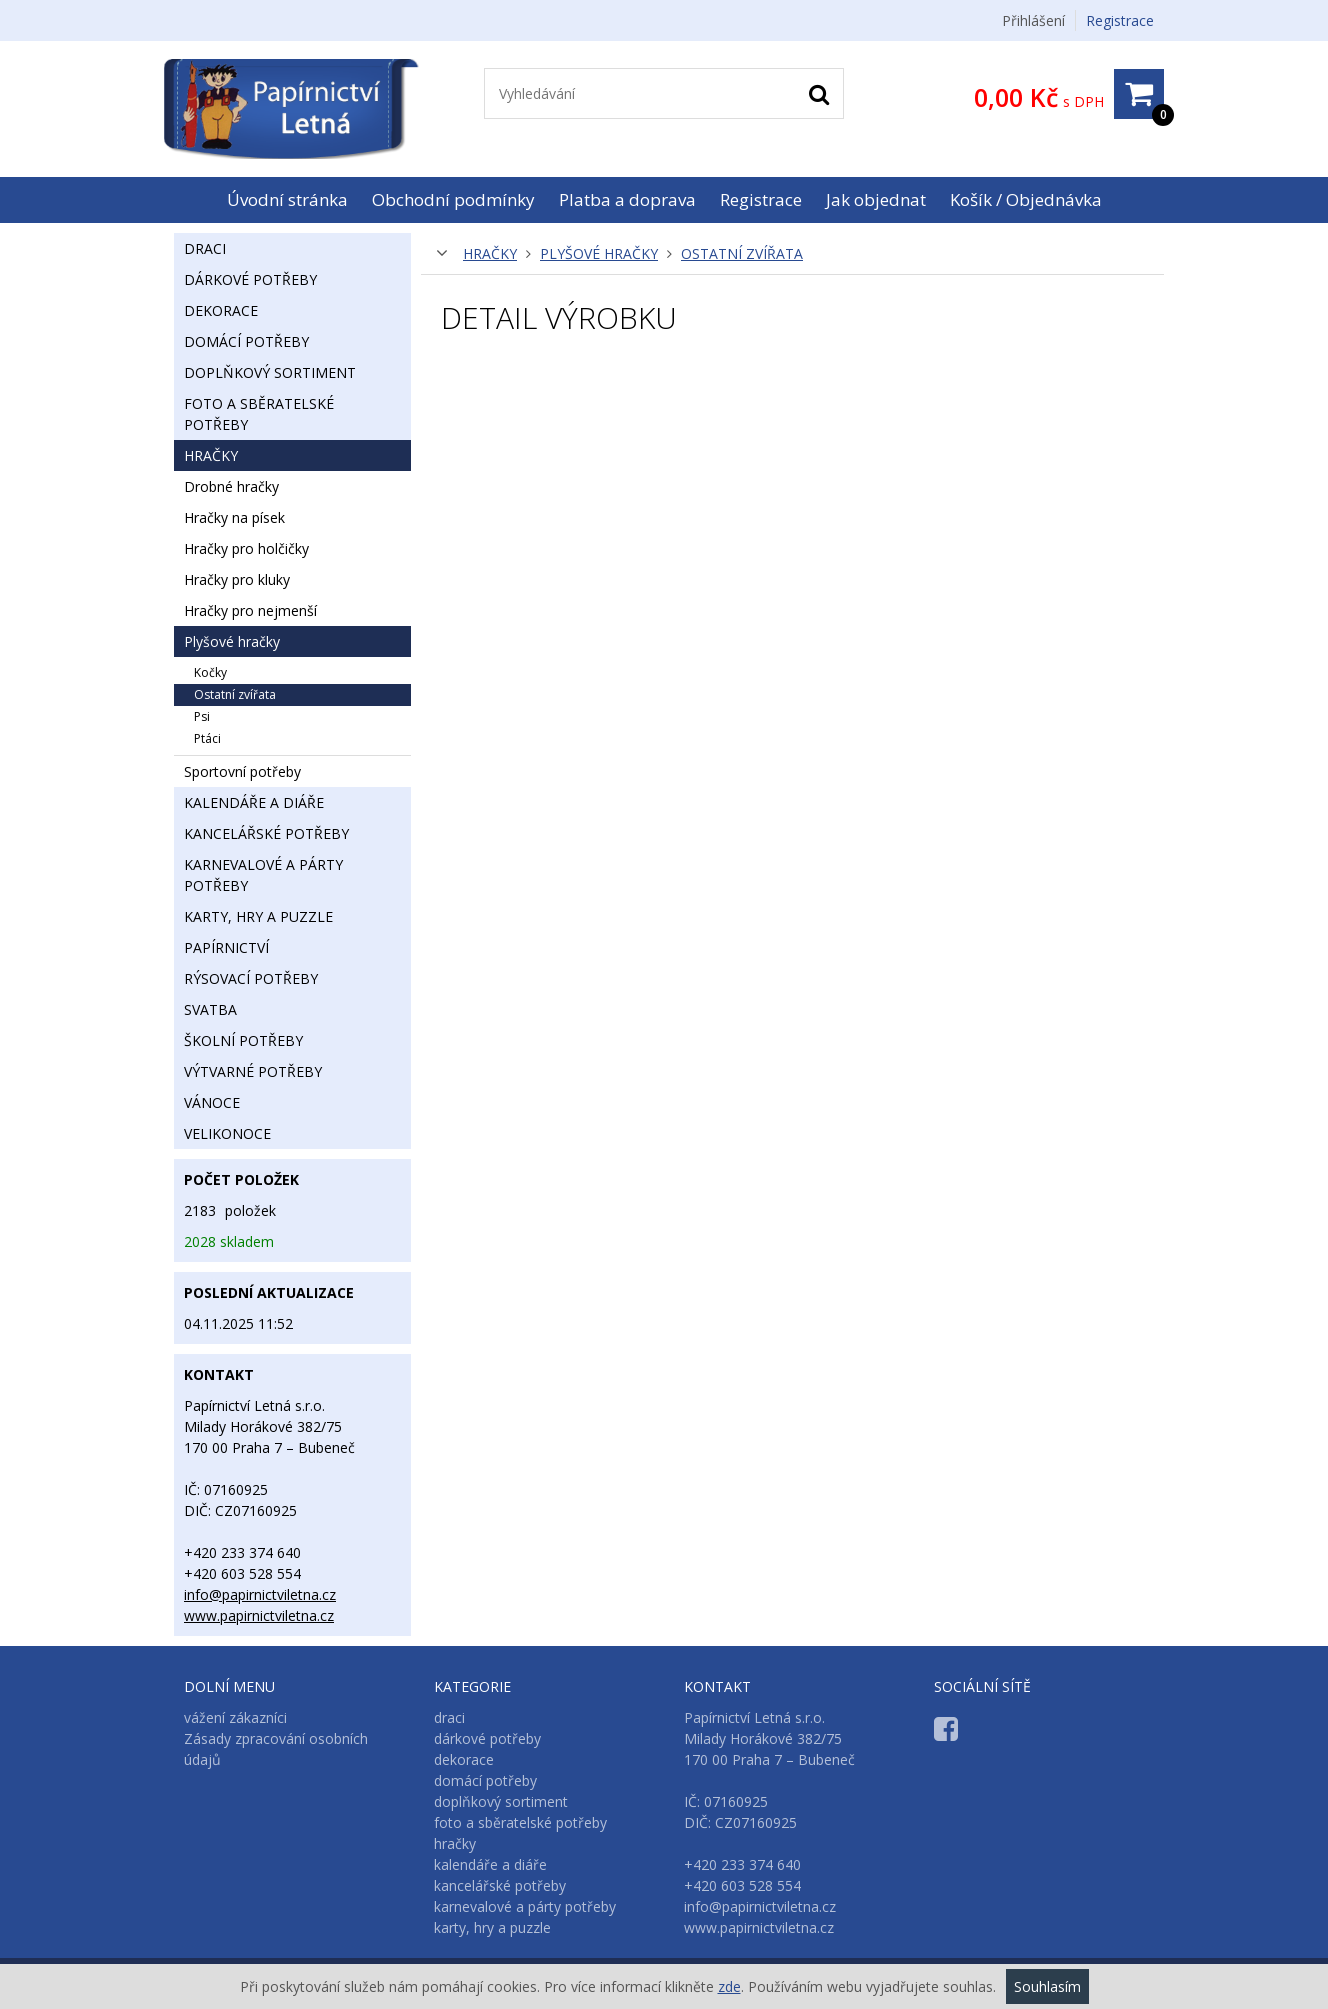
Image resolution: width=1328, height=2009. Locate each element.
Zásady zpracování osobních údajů (276, 1749)
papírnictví (226, 947)
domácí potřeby (246, 341)
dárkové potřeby (250, 279)
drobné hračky (231, 486)
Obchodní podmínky (453, 199)
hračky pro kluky (237, 579)
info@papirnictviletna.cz (260, 1594)
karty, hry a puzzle (258, 916)
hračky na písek (234, 517)
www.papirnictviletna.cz (259, 1615)
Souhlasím (1047, 1986)
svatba (210, 1009)
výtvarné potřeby (253, 1071)
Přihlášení (1033, 20)
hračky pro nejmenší (250, 610)
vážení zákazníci (235, 1717)
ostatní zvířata (742, 253)
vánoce (212, 1102)
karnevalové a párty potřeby (263, 875)
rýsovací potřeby (251, 978)
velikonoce (227, 1133)
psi (202, 716)
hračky (490, 253)
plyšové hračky (599, 253)
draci (205, 248)
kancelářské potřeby (266, 833)
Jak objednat (876, 199)
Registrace (1120, 20)
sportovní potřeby (242, 771)
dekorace (221, 310)
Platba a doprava (627, 199)
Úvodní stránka (287, 199)
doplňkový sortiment (270, 372)
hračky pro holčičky (246, 548)
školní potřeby (243, 1040)
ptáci (207, 738)
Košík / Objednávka (1026, 199)
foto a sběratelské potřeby (259, 414)
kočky (210, 672)
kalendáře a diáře (254, 802)
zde (729, 1986)
